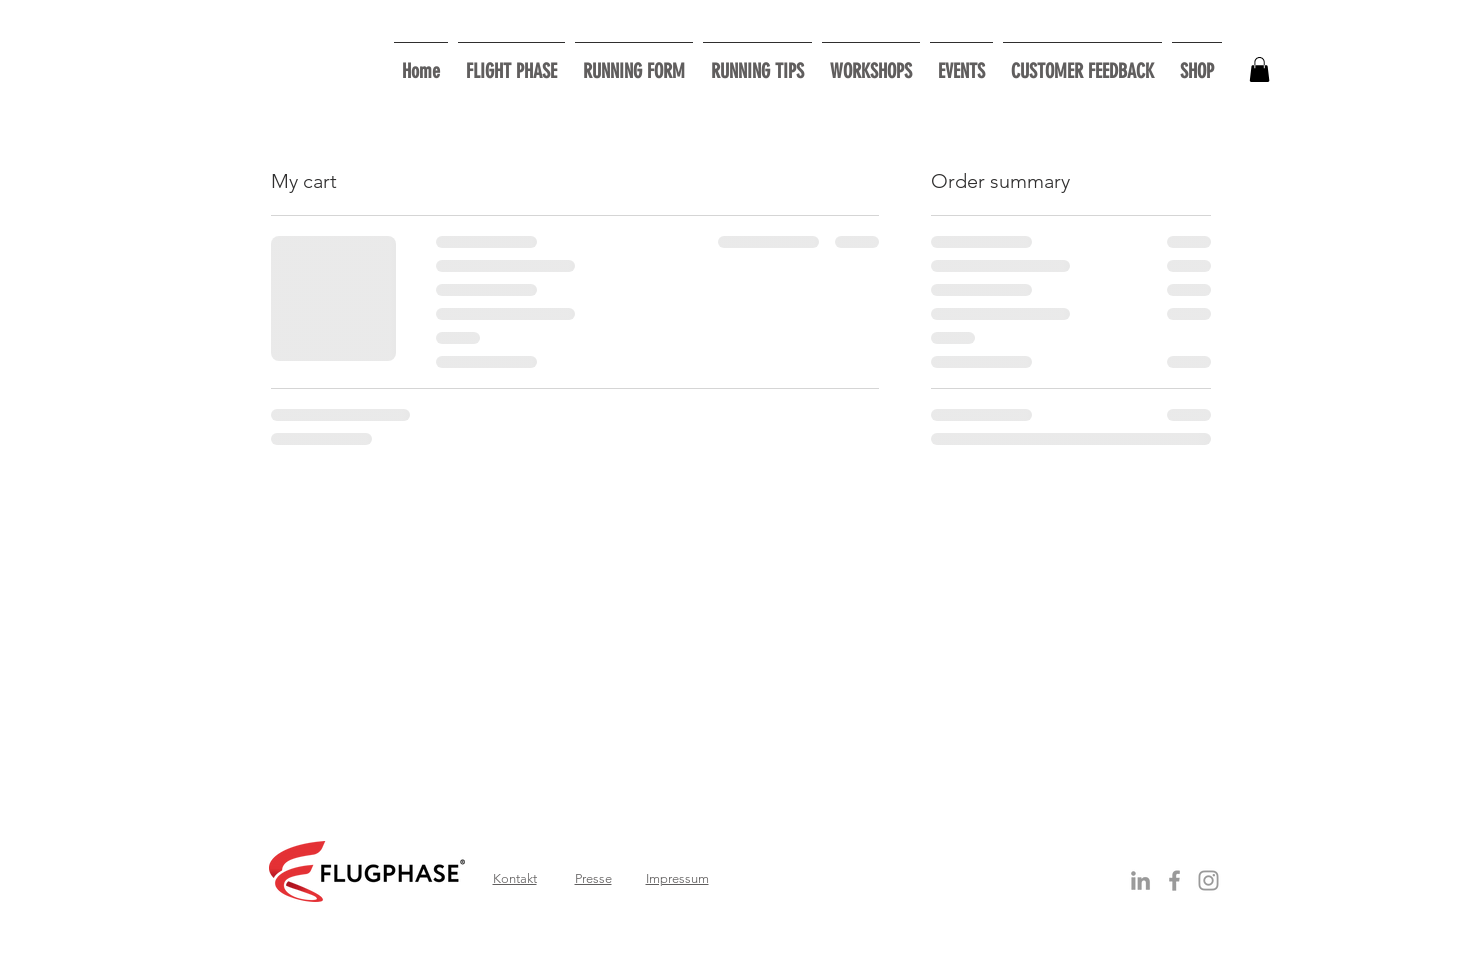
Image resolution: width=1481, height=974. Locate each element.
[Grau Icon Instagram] (1208, 880)
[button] (871, 62)
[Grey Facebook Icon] (1174, 880)
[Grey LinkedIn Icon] (1140, 880)
